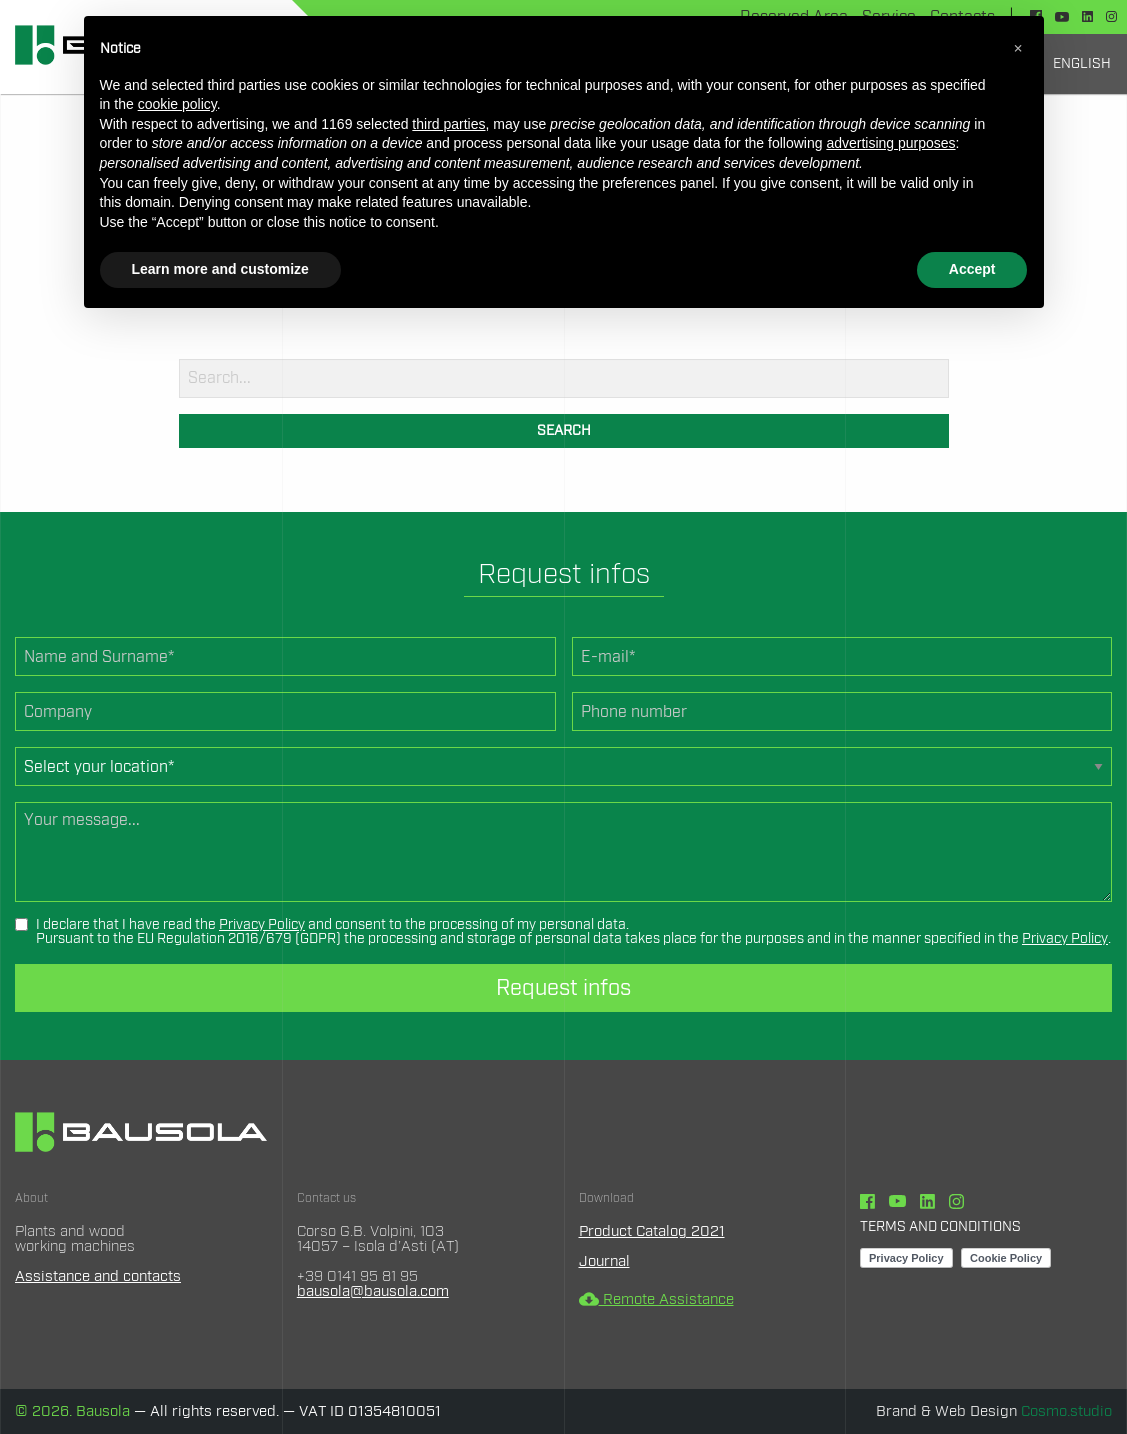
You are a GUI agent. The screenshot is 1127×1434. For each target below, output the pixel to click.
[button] (1018, 48)
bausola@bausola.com (373, 1291)
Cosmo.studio (1066, 1411)
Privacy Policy (262, 925)
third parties (448, 124)
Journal (604, 1261)
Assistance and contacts (98, 1276)
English (1082, 64)
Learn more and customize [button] (220, 269)
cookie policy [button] (177, 104)
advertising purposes (890, 143)
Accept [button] (972, 269)
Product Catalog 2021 (652, 1231)
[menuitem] (1082, 64)
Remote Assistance (656, 1299)
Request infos (563, 988)
